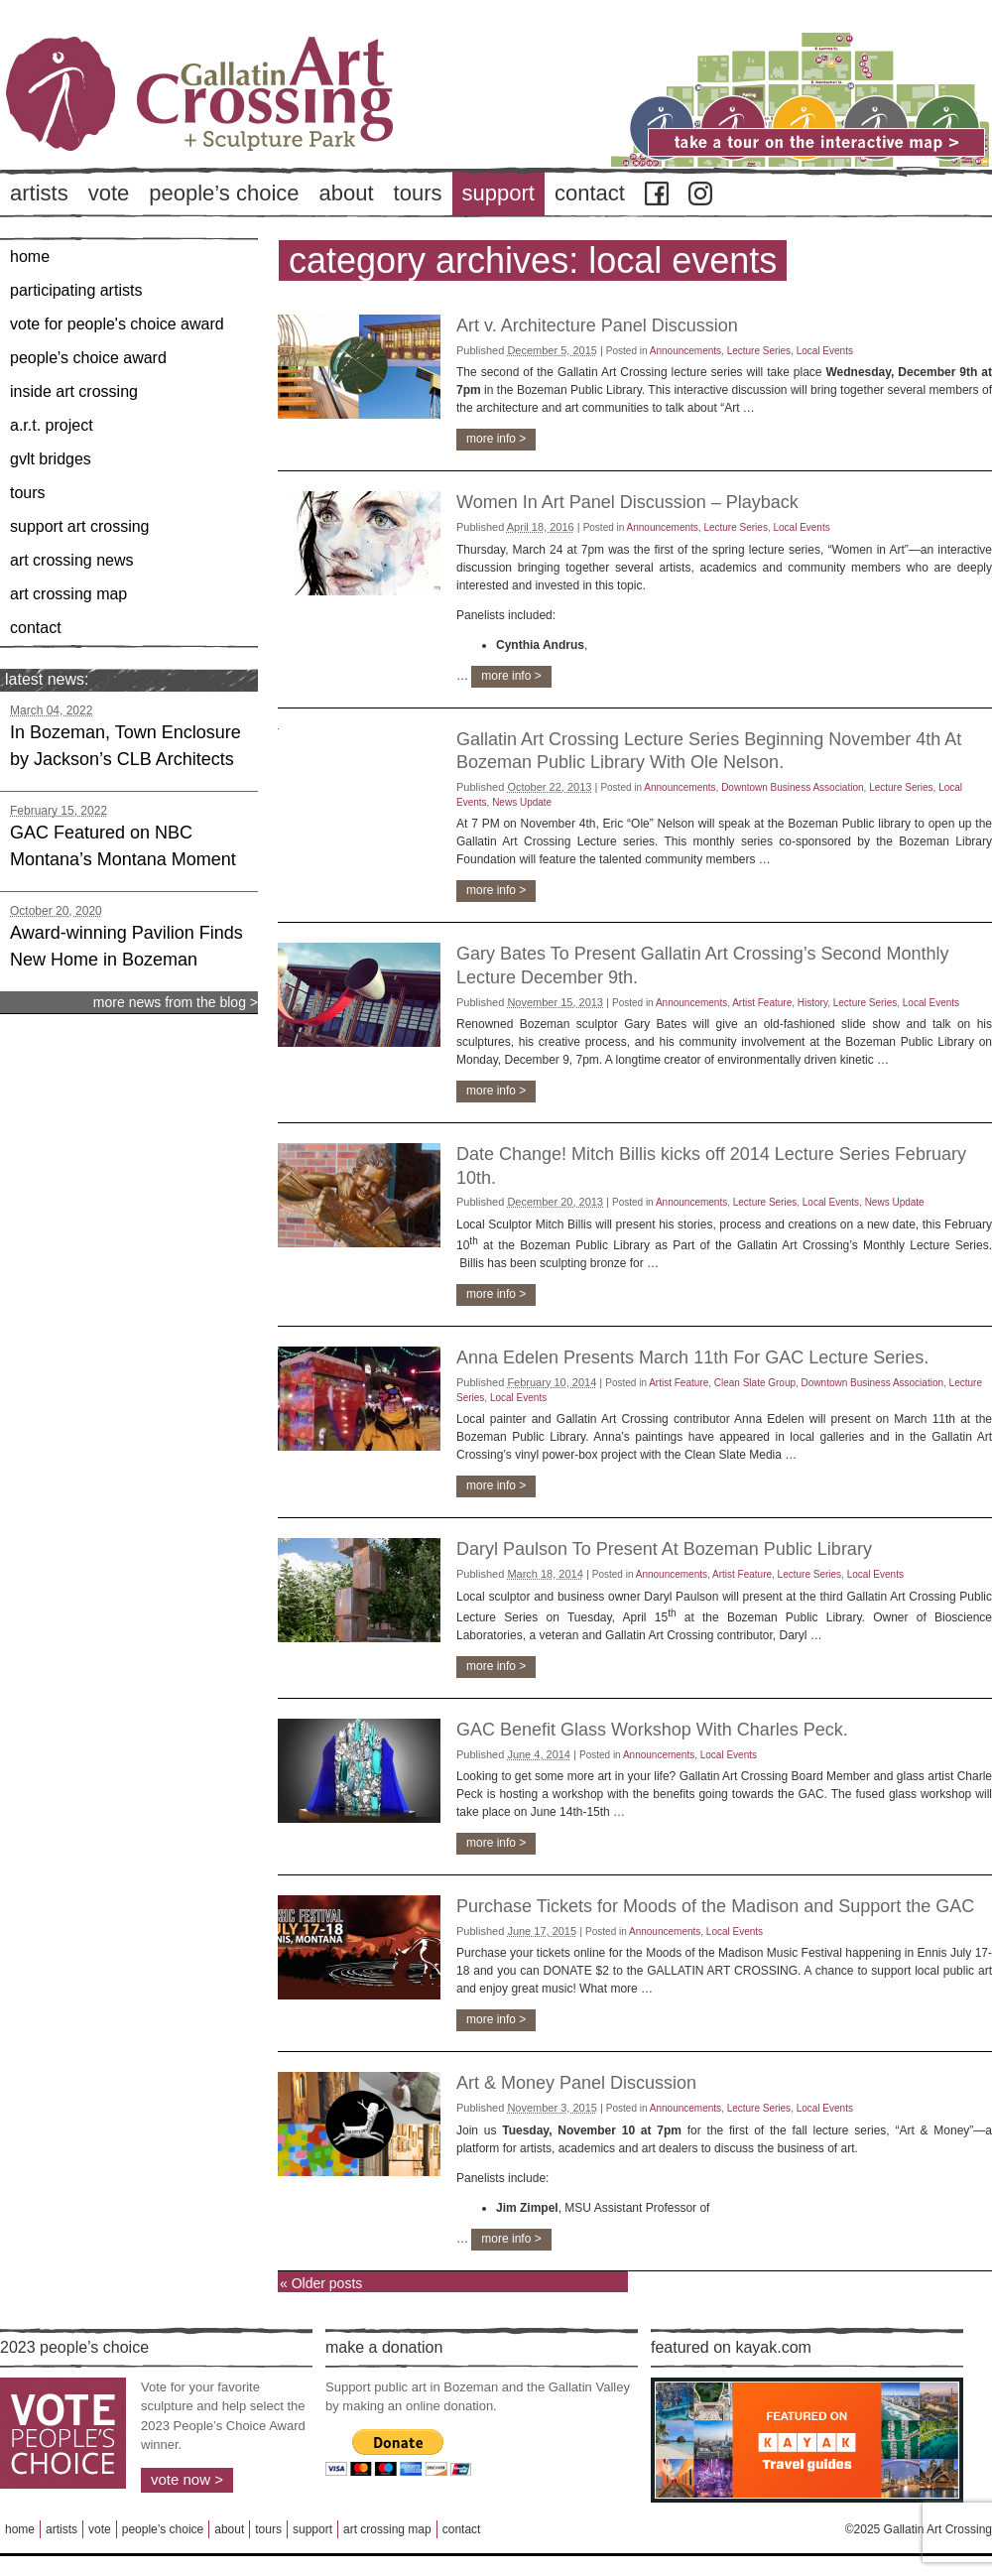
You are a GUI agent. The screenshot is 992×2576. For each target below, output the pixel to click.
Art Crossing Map (68, 593)
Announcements (685, 350)
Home (30, 256)
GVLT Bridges (50, 459)
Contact (590, 193)
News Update (522, 802)
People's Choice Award (88, 357)
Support (498, 193)
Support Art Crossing (80, 526)
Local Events (825, 350)
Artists (39, 193)
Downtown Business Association (792, 787)
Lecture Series (759, 350)
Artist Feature (762, 1002)
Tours (418, 193)
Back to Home (258, 128)
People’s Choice (224, 193)
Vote (109, 193)
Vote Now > (187, 2479)
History (812, 1002)
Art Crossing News (72, 560)
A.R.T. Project (51, 425)
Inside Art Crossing (74, 391)
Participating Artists (76, 290)
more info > (496, 439)
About (346, 193)
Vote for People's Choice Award (117, 324)
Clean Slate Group (755, 1382)
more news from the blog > (175, 1002)
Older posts (321, 2283)
